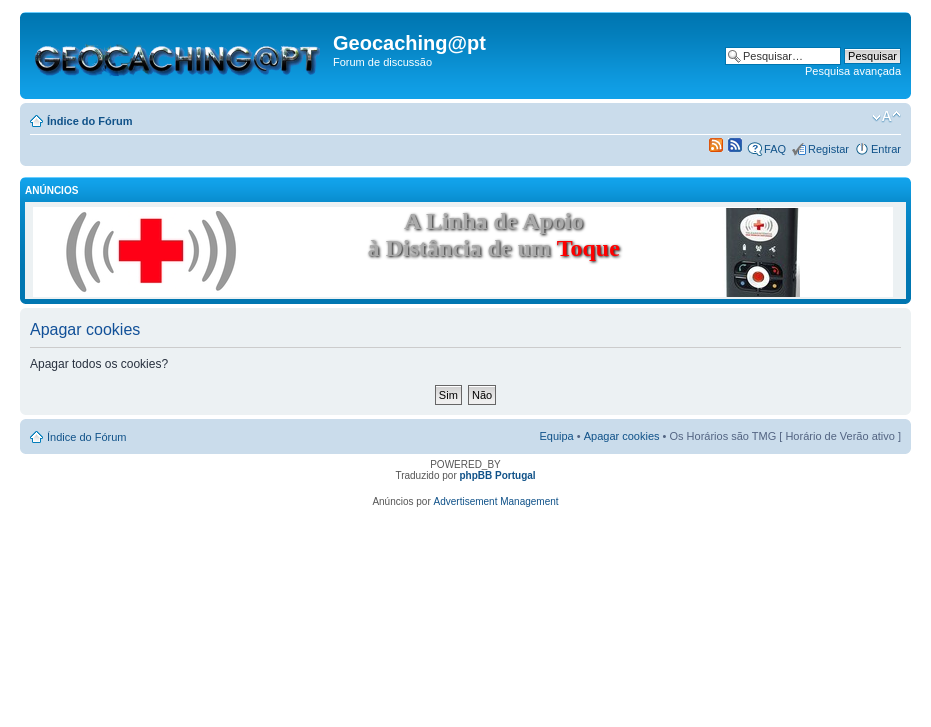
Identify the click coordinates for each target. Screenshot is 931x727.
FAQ (775, 149)
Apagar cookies (622, 436)
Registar (828, 149)
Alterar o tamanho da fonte (886, 117)
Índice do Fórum (90, 121)
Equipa (556, 436)
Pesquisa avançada (853, 71)
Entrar (886, 149)
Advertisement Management (496, 501)
